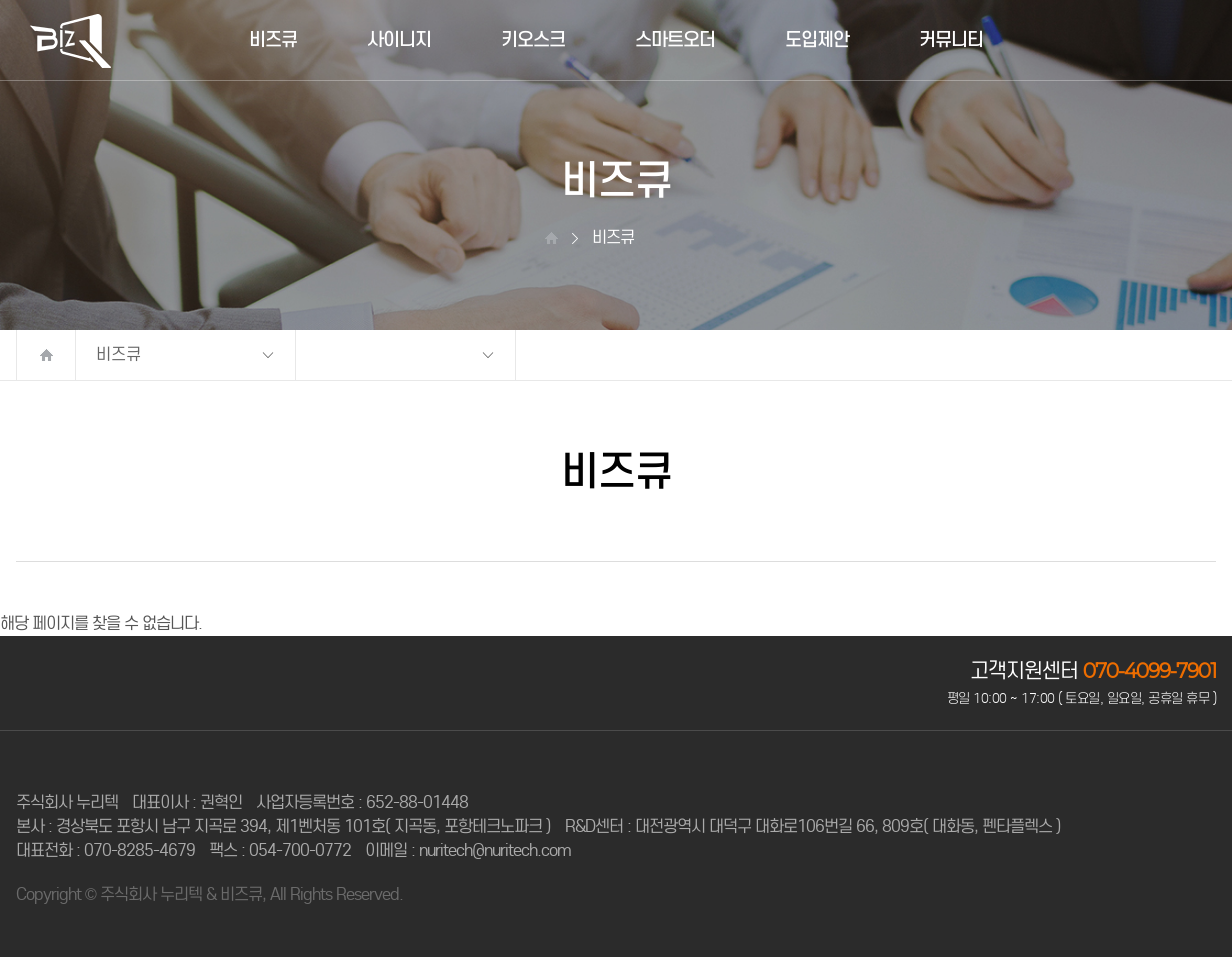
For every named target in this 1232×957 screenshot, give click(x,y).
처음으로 (46, 355)
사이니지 (399, 39)
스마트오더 (675, 39)
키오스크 (533, 39)
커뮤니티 (951, 39)
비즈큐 (273, 39)
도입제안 (817, 39)
